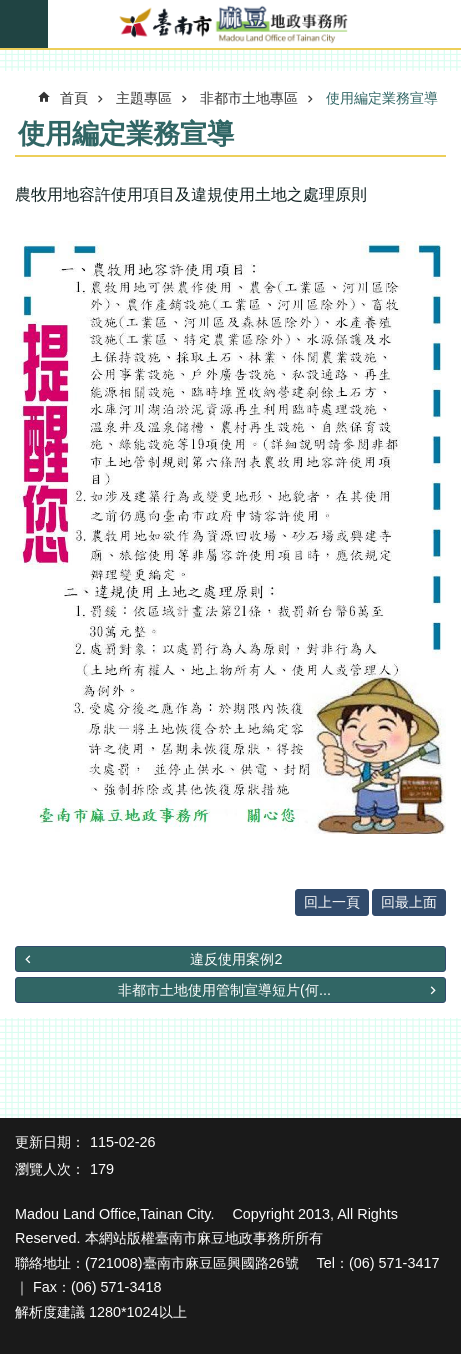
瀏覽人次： (50, 1169)
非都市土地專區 (249, 98)
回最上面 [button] (409, 902)
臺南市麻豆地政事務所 (230, 25)
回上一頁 (332, 902)
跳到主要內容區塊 (10, 10)
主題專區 (144, 98)
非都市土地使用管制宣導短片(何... (224, 990)
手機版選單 (24, 24)
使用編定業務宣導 (382, 98)
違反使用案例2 (236, 959)
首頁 (74, 98)
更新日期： (50, 1142)
